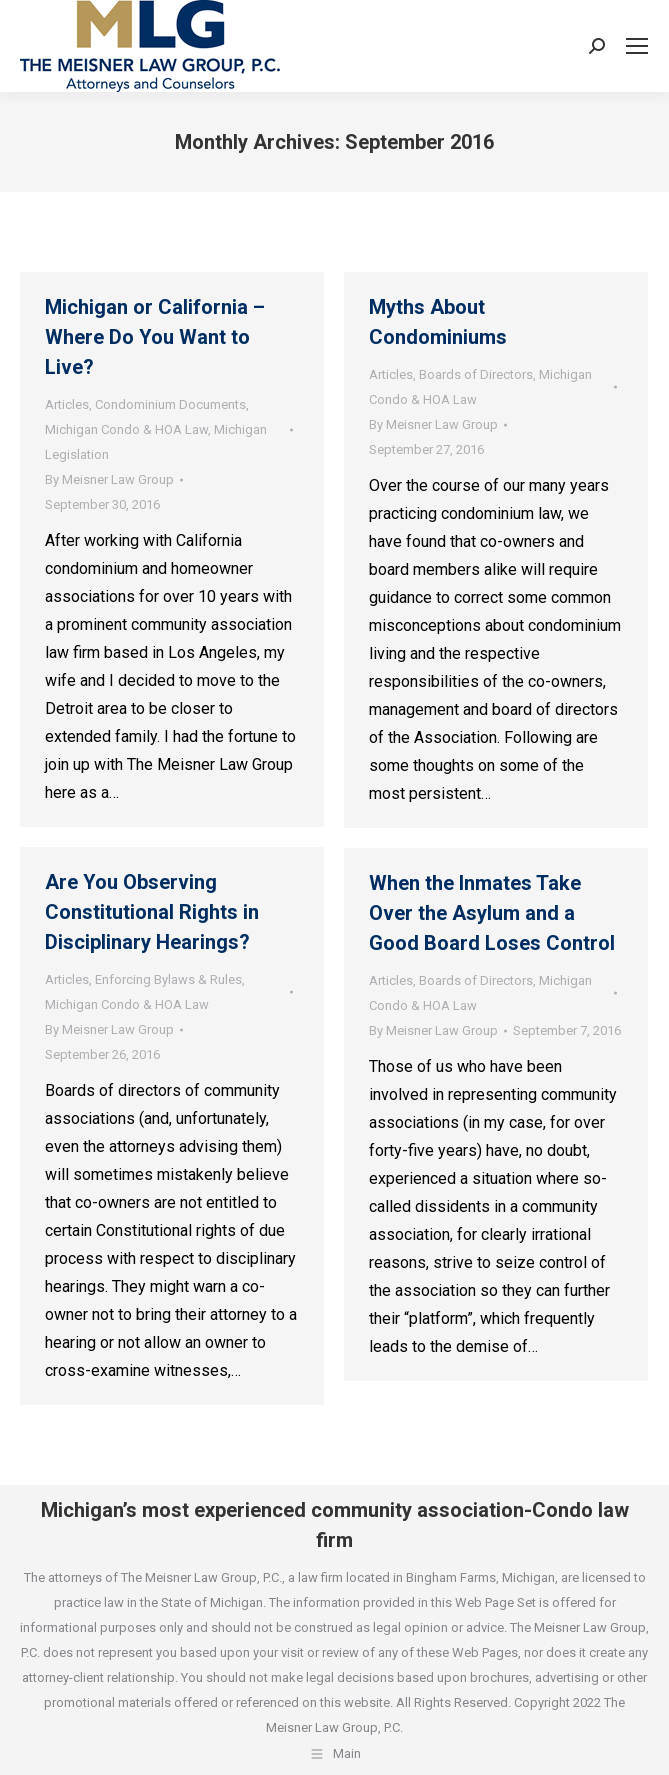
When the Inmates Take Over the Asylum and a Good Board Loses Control (492, 913)
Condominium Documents (170, 404)
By (109, 479)
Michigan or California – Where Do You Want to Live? (155, 337)
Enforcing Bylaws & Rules (168, 979)
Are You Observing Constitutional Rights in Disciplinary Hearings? (152, 912)
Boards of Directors (476, 374)
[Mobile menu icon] (637, 46)
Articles (67, 404)
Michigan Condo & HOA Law (126, 429)
